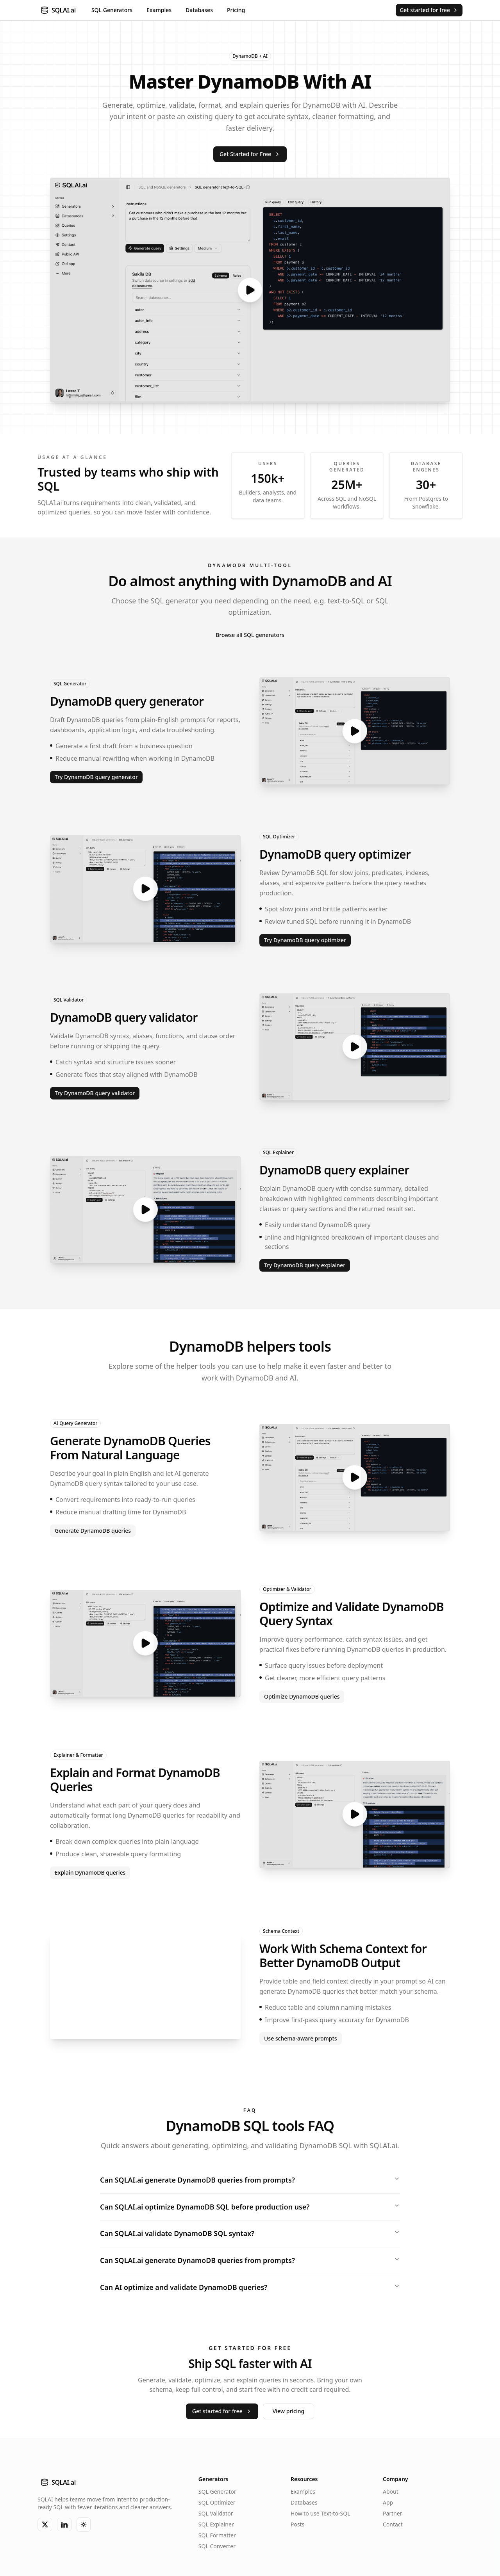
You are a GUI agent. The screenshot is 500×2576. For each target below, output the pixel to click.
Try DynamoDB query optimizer (305, 940)
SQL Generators (111, 10)
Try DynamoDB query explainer (304, 1265)
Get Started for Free (250, 154)
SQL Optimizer (279, 836)
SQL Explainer (278, 1152)
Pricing (236, 10)
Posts (297, 2525)
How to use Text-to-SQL (320, 2514)
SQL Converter (217, 2547)
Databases (199, 10)
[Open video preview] (250, 290)
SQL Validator (69, 999)
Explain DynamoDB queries (90, 1872)
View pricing (289, 2412)
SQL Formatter (217, 2536)
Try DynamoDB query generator (96, 777)
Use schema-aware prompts (300, 2038)
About (390, 2492)
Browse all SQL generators (250, 635)
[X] (45, 2525)
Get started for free (429, 10)
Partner (392, 2514)
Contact (393, 2525)
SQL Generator (70, 683)
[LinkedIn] (64, 2525)
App (388, 2503)
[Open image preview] (145, 1985)
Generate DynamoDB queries (93, 1530)
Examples (158, 10)
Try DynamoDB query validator (95, 1093)
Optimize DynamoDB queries (301, 1696)
